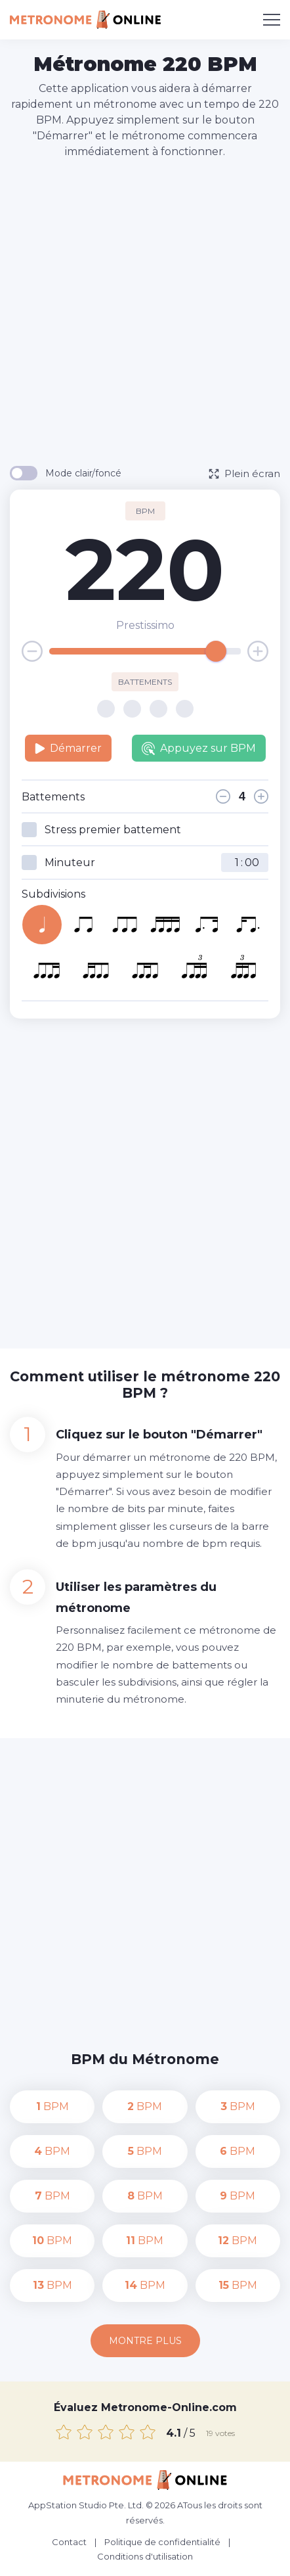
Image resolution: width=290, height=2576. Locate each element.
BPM (52, 2106)
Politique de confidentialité (162, 2542)
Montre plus (145, 2341)
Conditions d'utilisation (145, 2556)
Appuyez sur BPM (199, 748)
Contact (69, 2542)
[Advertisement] (145, 311)
